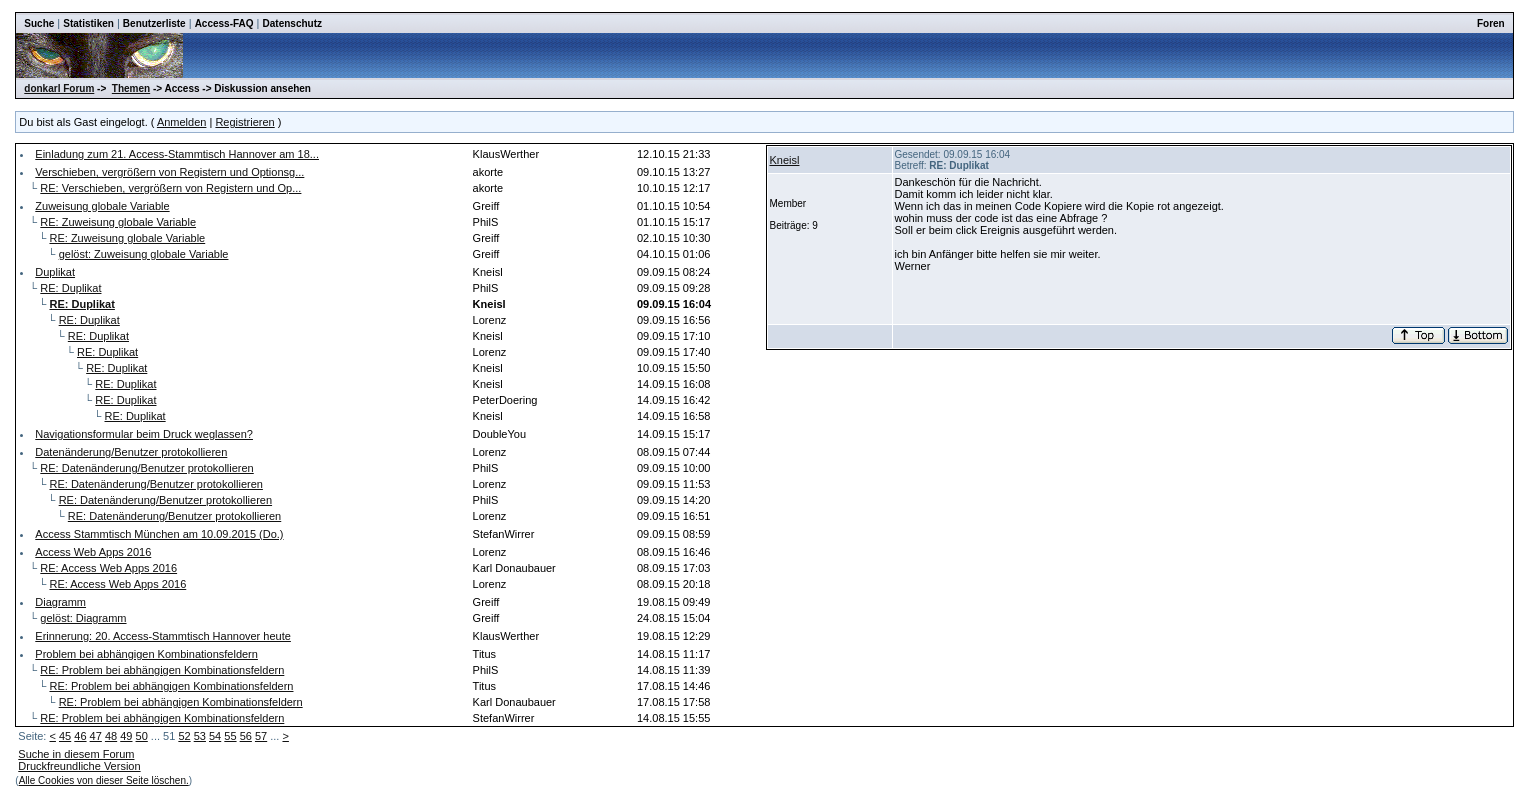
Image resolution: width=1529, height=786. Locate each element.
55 (230, 736)
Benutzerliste (154, 23)
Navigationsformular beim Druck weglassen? (144, 434)
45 (65, 736)
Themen (131, 88)
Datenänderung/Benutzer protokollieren (131, 452)
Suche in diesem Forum (76, 754)
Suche (39, 23)
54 (215, 736)
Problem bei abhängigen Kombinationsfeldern (146, 654)
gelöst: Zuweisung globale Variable (144, 254)
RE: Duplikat (70, 288)
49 (126, 736)
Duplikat (55, 272)
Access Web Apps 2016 (93, 552)
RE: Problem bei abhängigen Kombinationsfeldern (162, 670)
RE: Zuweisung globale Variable (118, 222)
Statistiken (88, 23)
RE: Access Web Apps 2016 (108, 568)
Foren (1491, 23)
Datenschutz (292, 23)
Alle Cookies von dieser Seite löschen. (104, 780)
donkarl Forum (59, 88)
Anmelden (182, 122)
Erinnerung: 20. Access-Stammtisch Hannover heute (163, 636)
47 (96, 736)
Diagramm (60, 602)
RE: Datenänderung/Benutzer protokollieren (146, 468)
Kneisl (785, 160)
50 (142, 736)
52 (184, 736)
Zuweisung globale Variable (102, 206)
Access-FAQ (224, 23)
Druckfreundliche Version (79, 766)
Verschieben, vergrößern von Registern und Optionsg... (169, 172)
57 (261, 736)
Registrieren (244, 122)
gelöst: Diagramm (83, 618)
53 (200, 736)
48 (111, 736)
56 (246, 736)
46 (80, 736)
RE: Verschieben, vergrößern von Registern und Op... (170, 188)
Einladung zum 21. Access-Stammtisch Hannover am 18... (177, 154)
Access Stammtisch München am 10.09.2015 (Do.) (159, 534)
